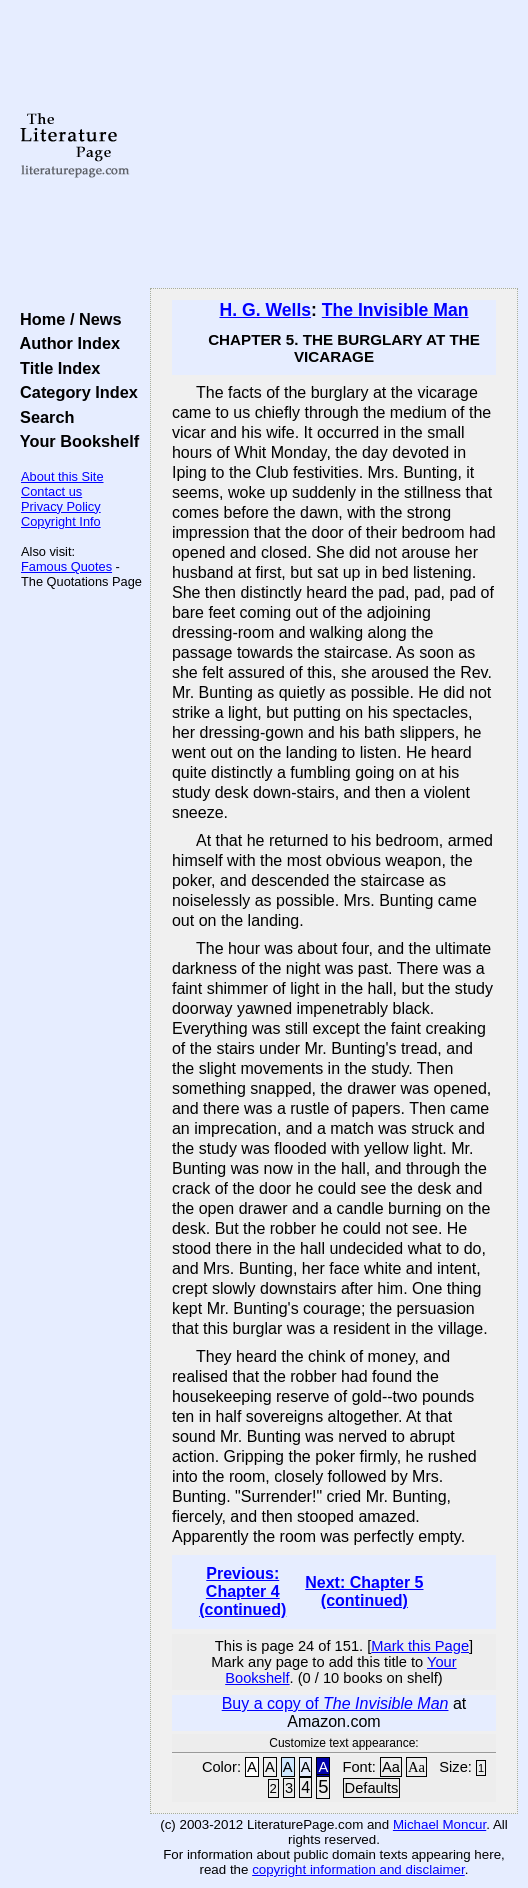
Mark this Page (420, 1646)
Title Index (55, 368)
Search (42, 417)
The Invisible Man (395, 310)
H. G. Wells (265, 310)
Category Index (74, 392)
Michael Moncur (439, 1824)
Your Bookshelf (75, 441)
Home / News (66, 319)
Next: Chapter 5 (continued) (364, 1591)
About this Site (62, 476)
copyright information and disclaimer (358, 1869)
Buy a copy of (335, 1703)
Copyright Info (61, 521)
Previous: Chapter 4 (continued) (242, 1591)
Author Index (65, 343)
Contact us (51, 491)
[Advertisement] (334, 145)
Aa (391, 1767)
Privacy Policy (61, 506)
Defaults (372, 1788)
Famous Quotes (66, 566)
